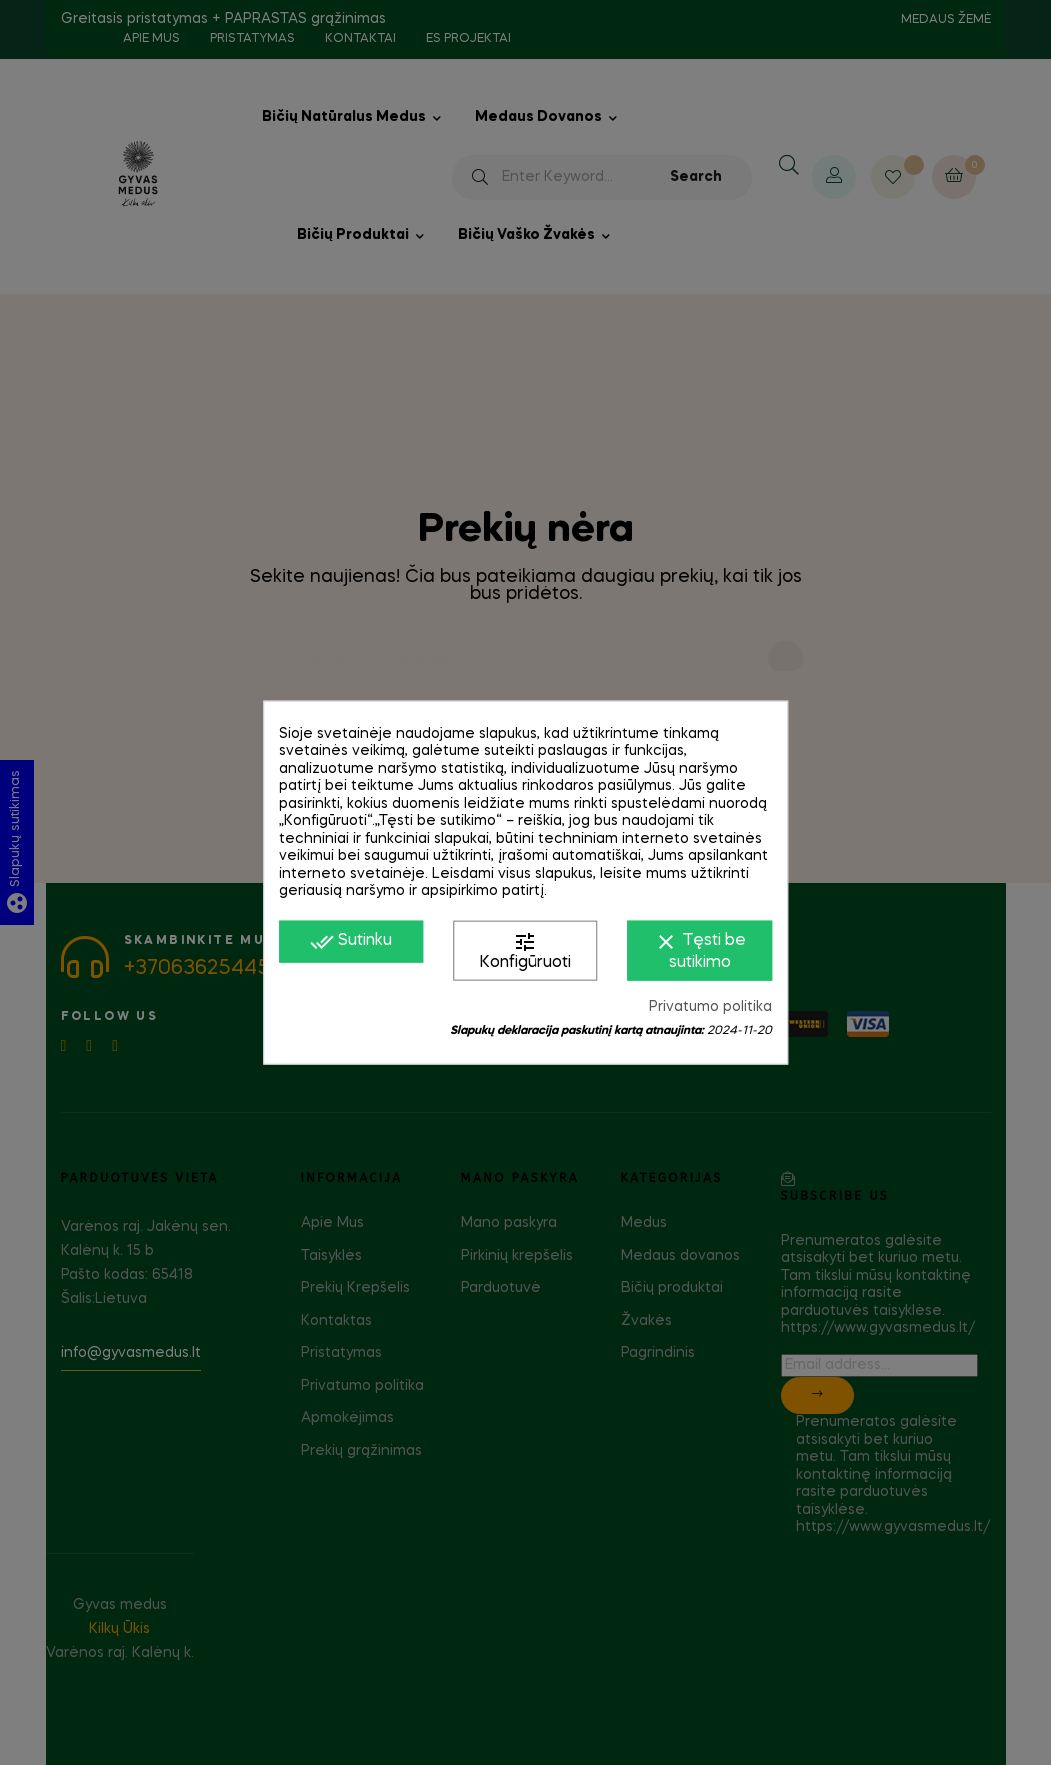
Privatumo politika (710, 1007)
